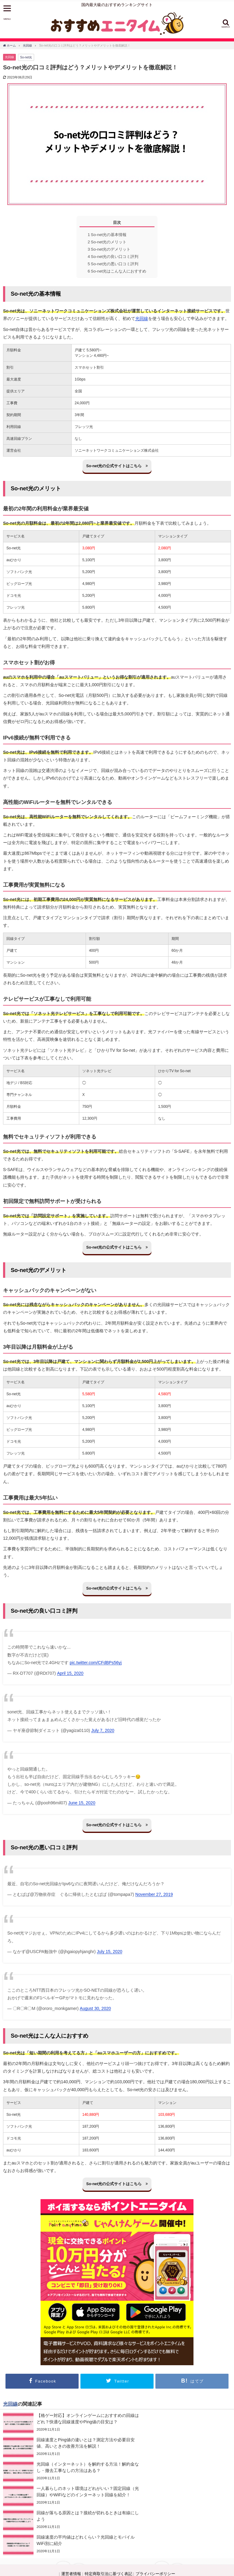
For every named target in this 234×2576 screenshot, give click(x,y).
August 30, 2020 (95, 2008)
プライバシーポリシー (155, 2511)
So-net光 (26, 57)
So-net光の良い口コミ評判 (113, 257)
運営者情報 (71, 2511)
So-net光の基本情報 (107, 235)
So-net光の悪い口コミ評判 (113, 264)
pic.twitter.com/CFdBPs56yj (96, 1662)
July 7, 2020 (102, 1730)
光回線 (9, 56)
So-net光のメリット (107, 242)
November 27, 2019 (154, 1894)
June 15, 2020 (81, 1803)
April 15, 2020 (70, 1673)
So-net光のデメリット (109, 249)
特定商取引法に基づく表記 (108, 2511)
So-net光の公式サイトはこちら (117, 466)
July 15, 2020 (109, 1951)
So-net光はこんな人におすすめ (117, 271)
